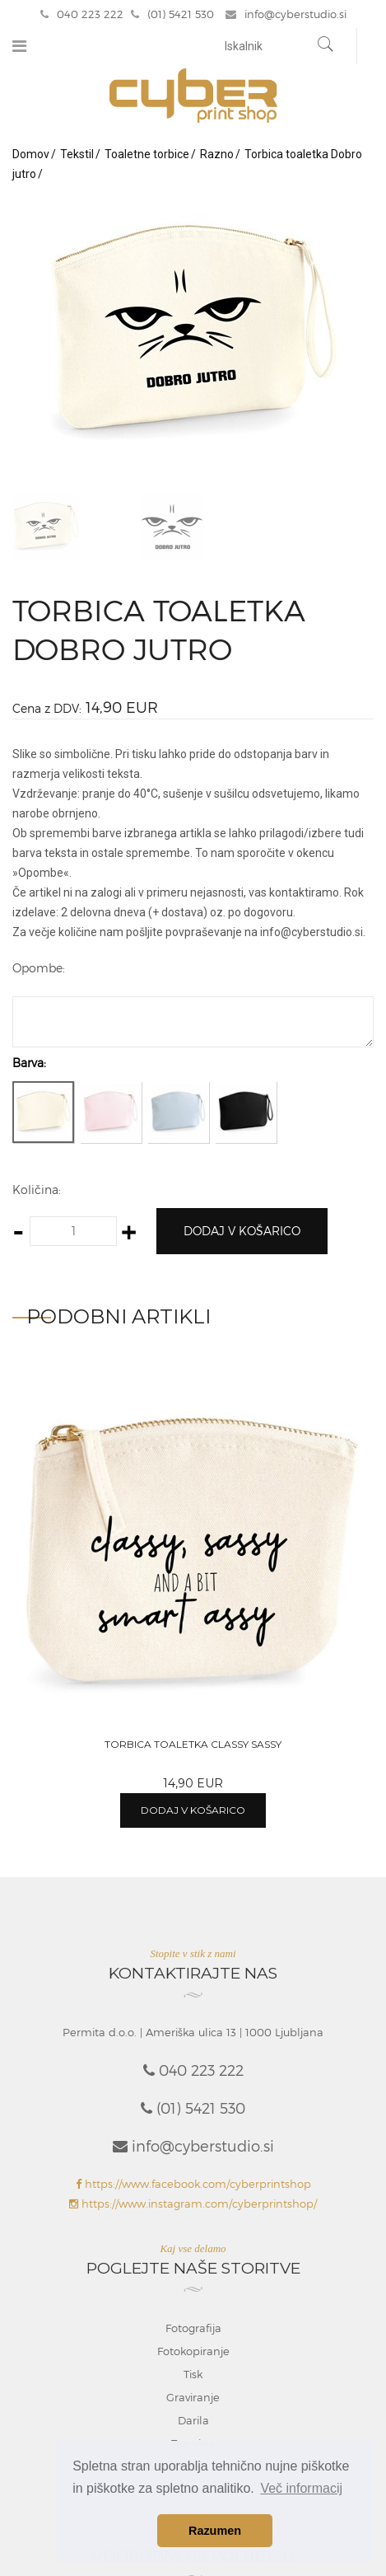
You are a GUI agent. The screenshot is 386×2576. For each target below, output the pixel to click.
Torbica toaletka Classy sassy (193, 1744)
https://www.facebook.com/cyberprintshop (193, 2183)
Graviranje (193, 2397)
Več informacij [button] (301, 2488)
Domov (30, 154)
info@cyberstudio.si (286, 14)
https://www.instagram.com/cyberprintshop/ (193, 2203)
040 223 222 (81, 14)
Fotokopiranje (193, 2351)
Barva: (29, 1063)
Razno (217, 154)
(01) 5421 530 (172, 14)
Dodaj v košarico (242, 1231)
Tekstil (77, 154)
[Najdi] (326, 46)
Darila (193, 2420)
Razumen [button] (214, 2530)
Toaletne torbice (147, 154)
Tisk (193, 2374)
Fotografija (193, 2328)
